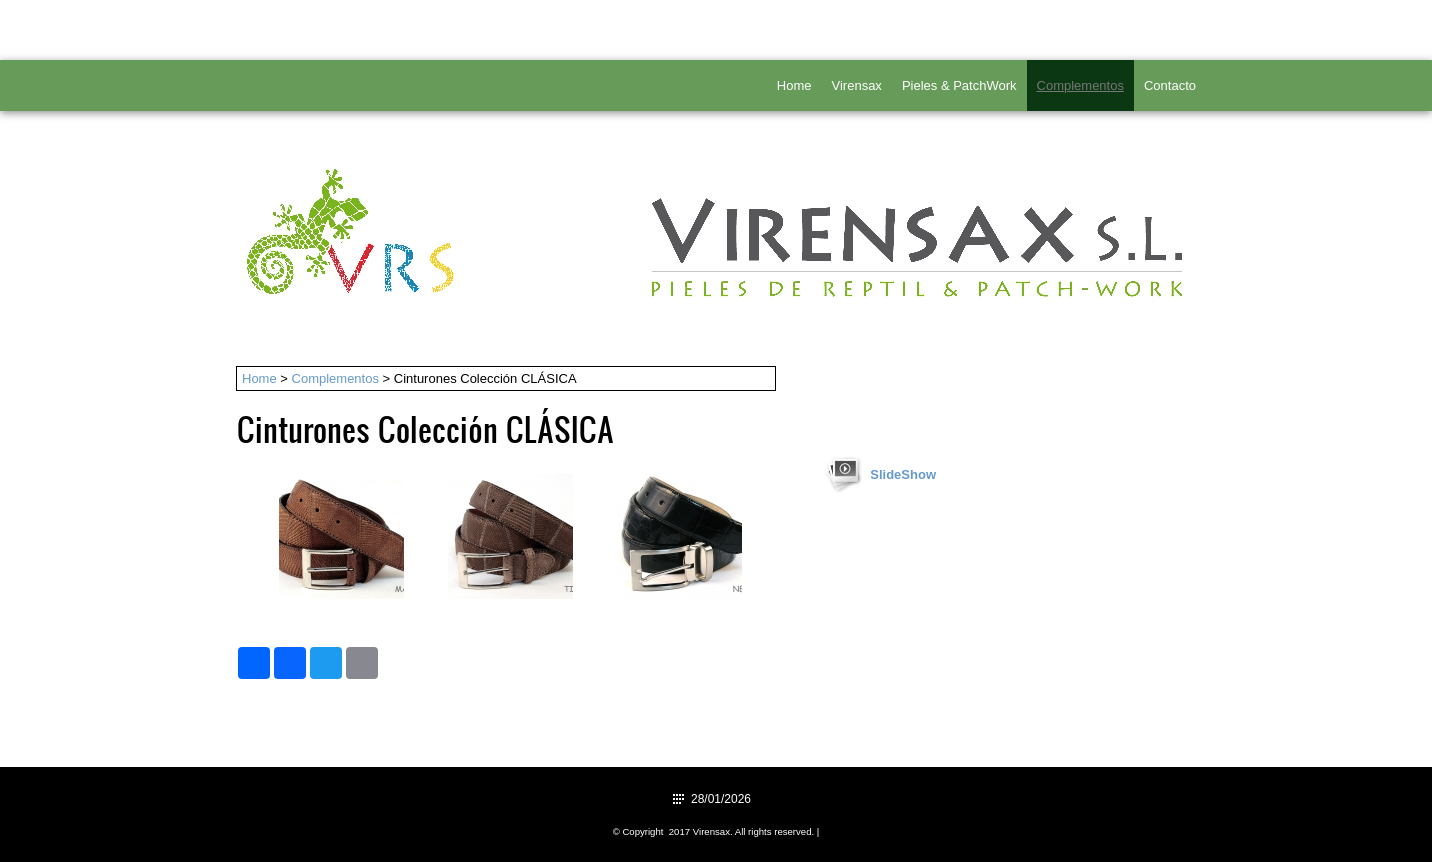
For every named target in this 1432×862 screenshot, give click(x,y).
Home (794, 85)
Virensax (857, 85)
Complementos (1080, 85)
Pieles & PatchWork (959, 85)
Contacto (1170, 85)
